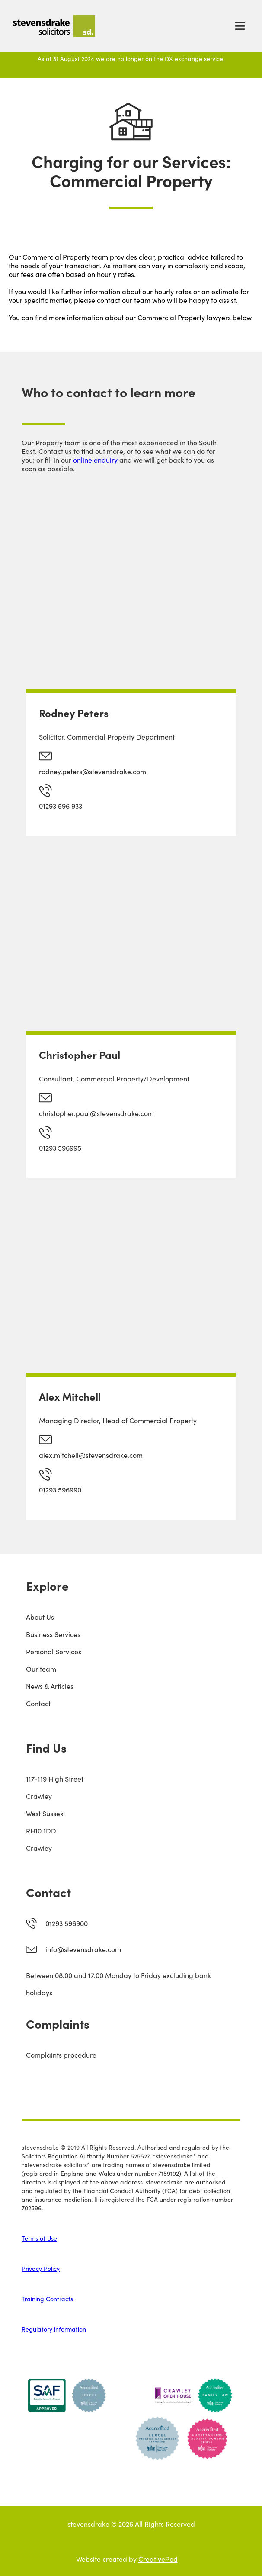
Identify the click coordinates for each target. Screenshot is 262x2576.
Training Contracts (47, 2298)
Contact (38, 1703)
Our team (41, 1668)
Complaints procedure (61, 2054)
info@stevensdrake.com (83, 1949)
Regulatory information (54, 2329)
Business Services (53, 1634)
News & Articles (49, 1686)
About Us (40, 1616)
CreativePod (158, 2558)
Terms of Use (39, 2238)
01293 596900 (66, 1923)
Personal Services (53, 1651)
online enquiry (95, 459)
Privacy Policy (41, 2268)
